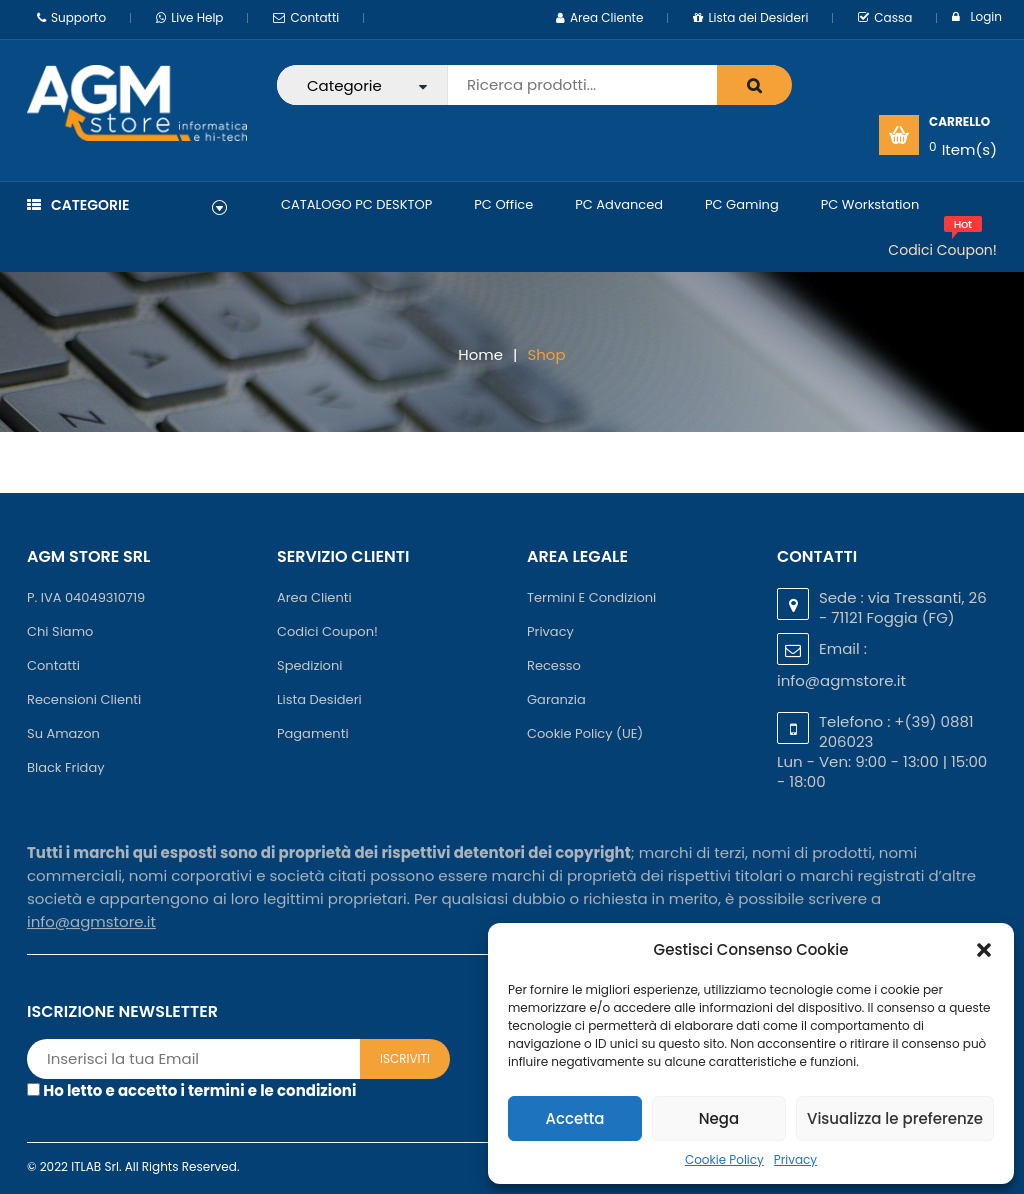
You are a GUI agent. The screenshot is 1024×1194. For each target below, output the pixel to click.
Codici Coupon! (942, 250)
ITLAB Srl (95, 1166)
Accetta (574, 1118)
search (754, 85)
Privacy (795, 1159)
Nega (719, 1118)
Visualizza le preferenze (895, 1118)
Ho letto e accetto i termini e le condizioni (199, 1090)
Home (480, 354)
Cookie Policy (724, 1159)
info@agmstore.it (841, 680)
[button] (984, 950)
